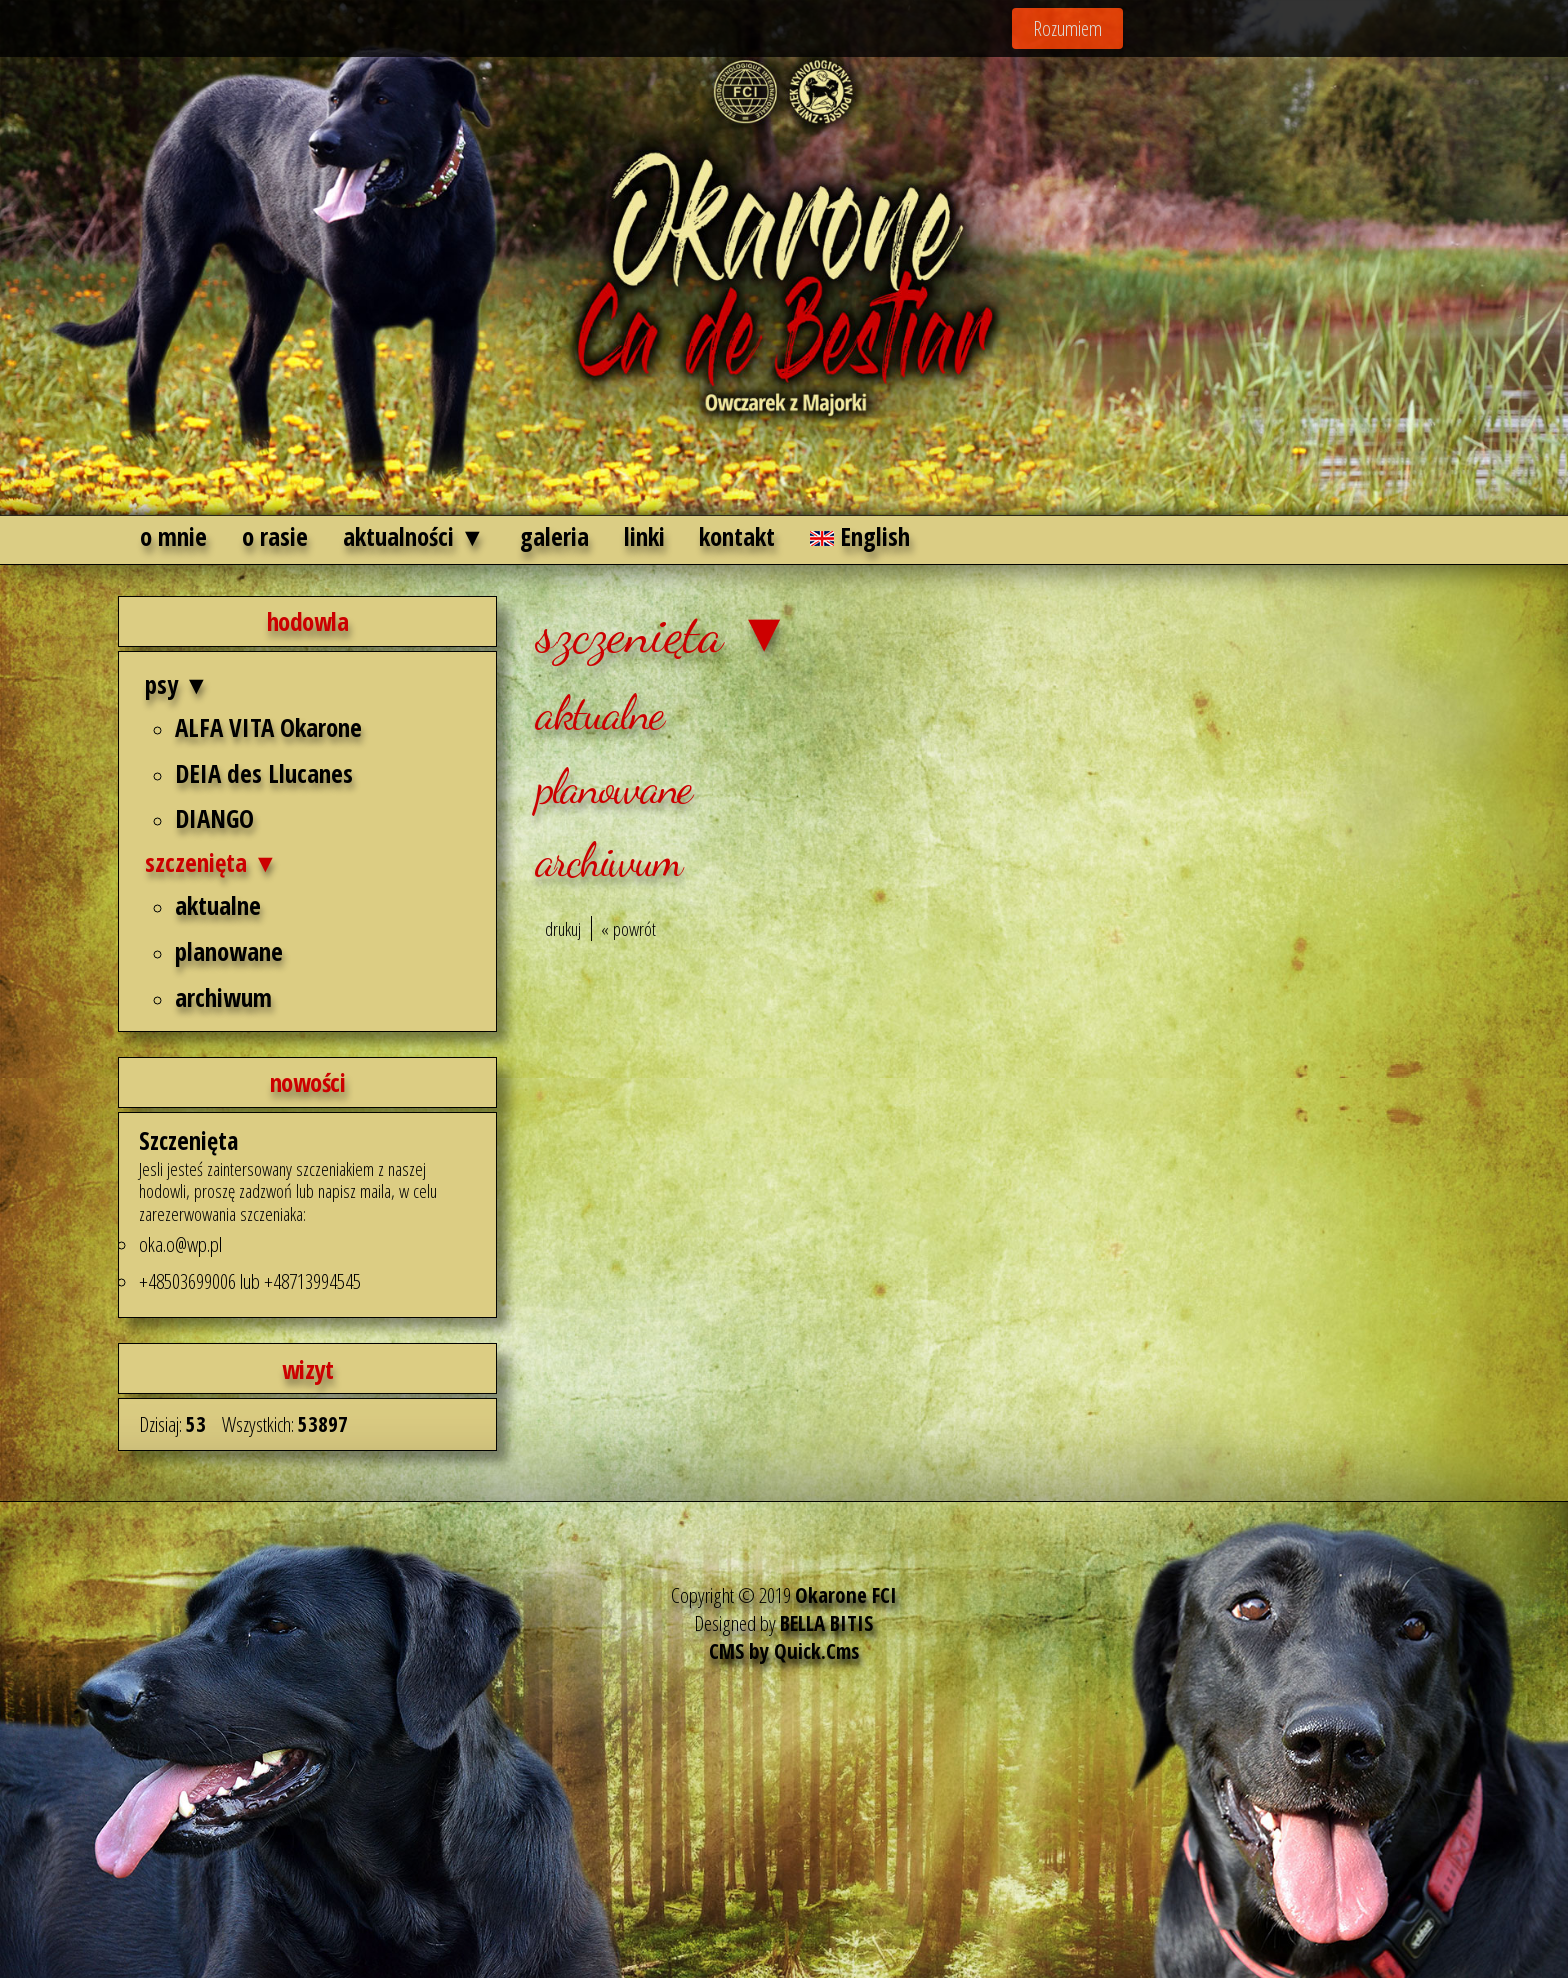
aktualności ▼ (414, 536)
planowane (229, 951)
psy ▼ (177, 684)
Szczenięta (188, 1140)
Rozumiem (1067, 28)
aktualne (218, 905)
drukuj (563, 928)
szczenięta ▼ (211, 862)
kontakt (737, 536)
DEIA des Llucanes (264, 773)
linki (644, 536)
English (860, 536)
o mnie (173, 536)
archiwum (223, 997)
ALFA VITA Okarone (268, 727)
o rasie (275, 536)
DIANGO (214, 818)
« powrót (628, 928)
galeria (554, 536)
